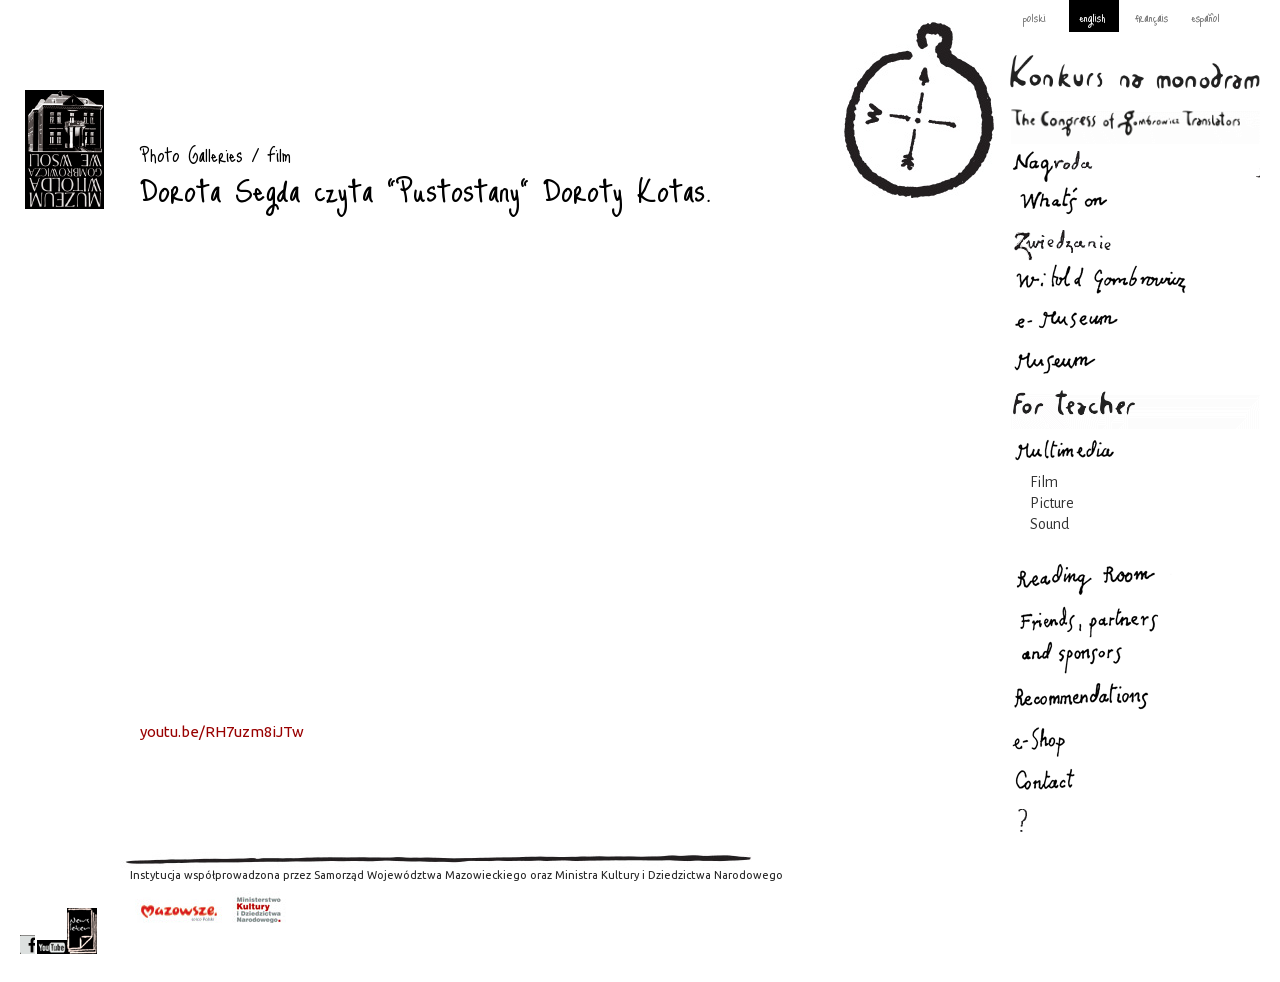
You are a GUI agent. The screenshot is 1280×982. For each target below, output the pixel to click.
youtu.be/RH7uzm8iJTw (222, 731)
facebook (27, 931)
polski (1034, 17)
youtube (52, 931)
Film (1044, 482)
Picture (1052, 503)
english (1092, 17)
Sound (1049, 524)
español (1205, 17)
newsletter (82, 931)
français (1151, 17)
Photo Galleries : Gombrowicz (64, 149)
